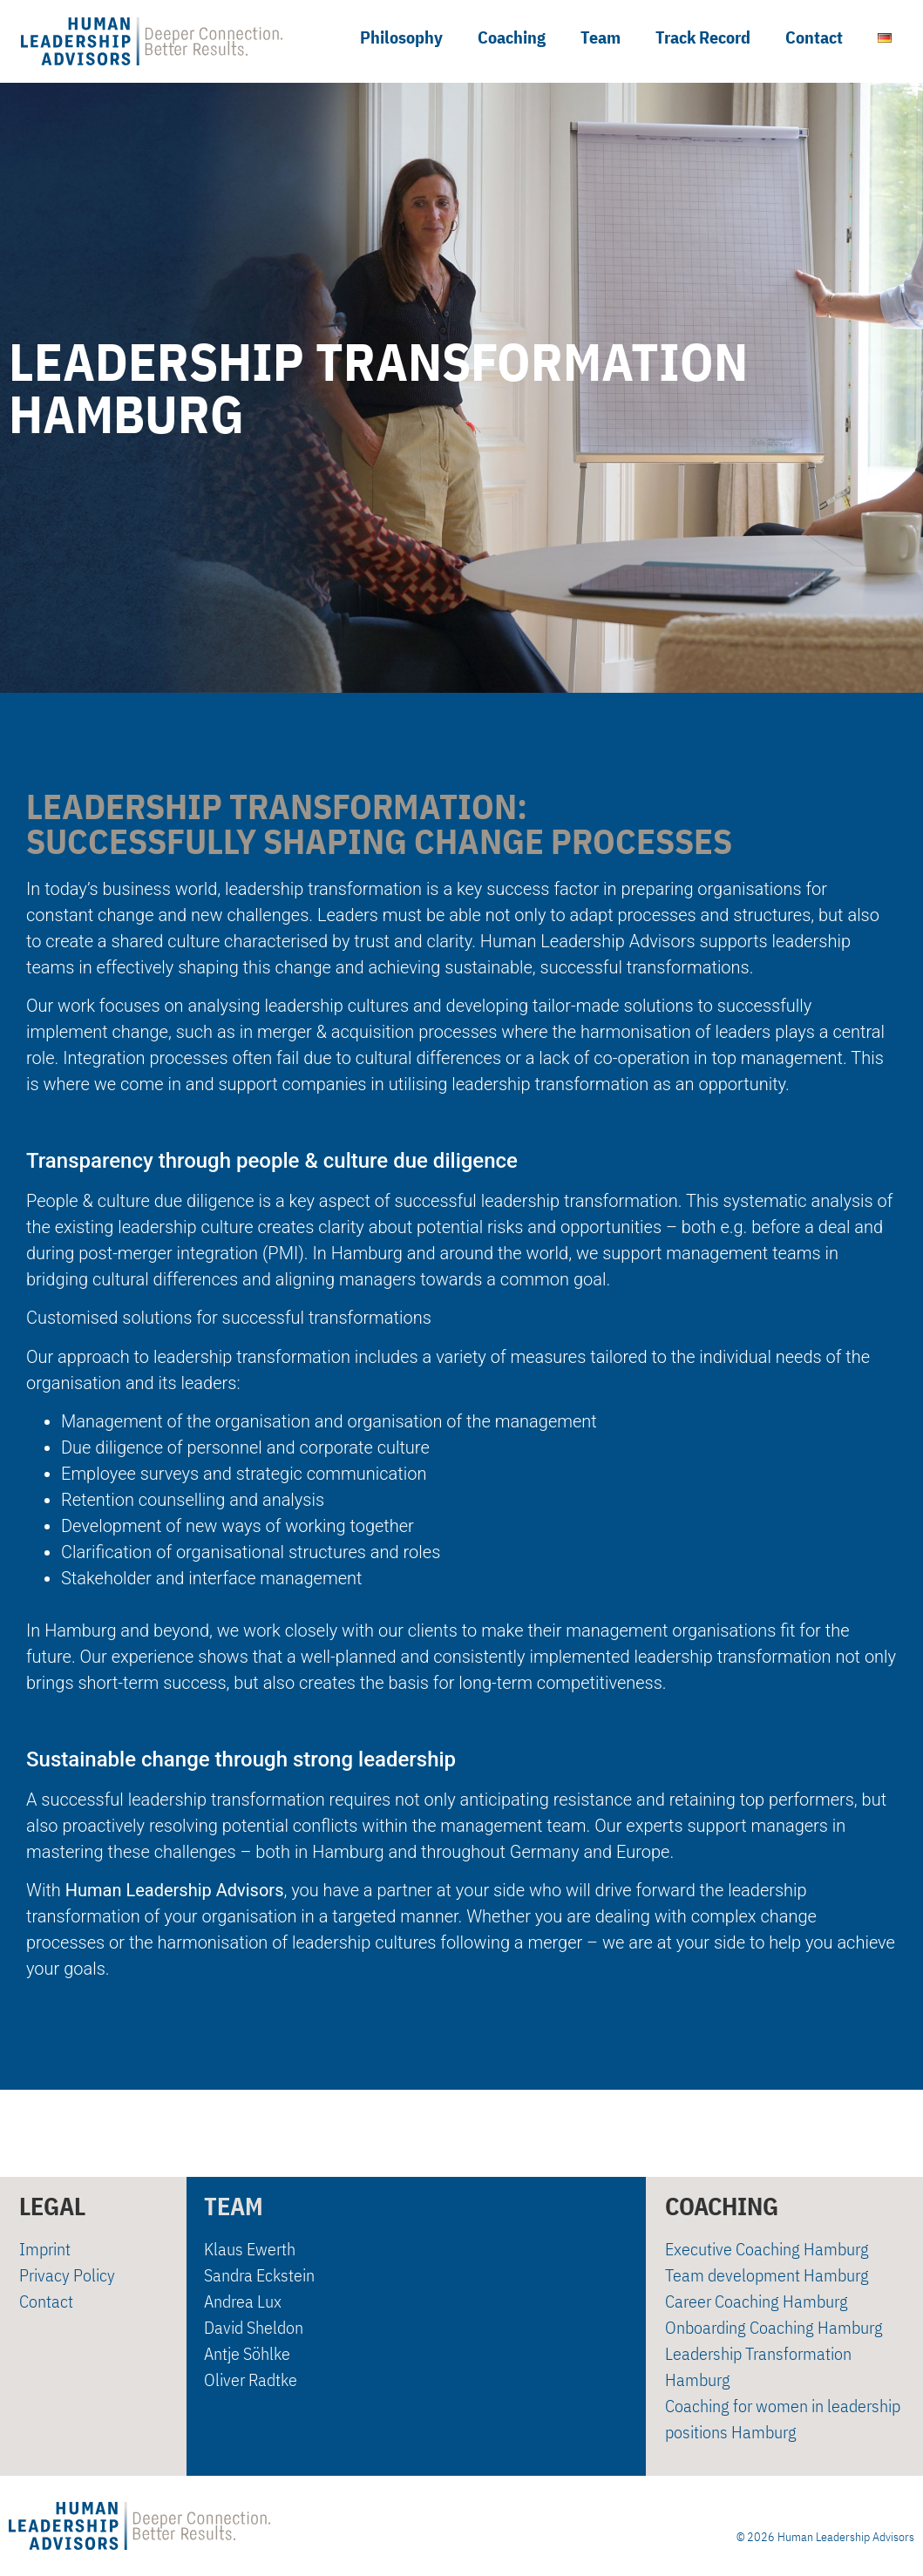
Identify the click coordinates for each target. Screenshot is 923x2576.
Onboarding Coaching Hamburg (774, 2328)
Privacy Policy (67, 2276)
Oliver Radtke (250, 2380)
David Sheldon (253, 2328)
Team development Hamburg (767, 2276)
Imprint (45, 2249)
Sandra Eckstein (259, 2276)
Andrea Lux (243, 2302)
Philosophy (401, 37)
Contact (814, 37)
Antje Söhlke (247, 2354)
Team (600, 37)
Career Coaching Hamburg (756, 2302)
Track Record (702, 37)
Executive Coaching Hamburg (767, 2249)
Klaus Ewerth (249, 2249)
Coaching (512, 37)
